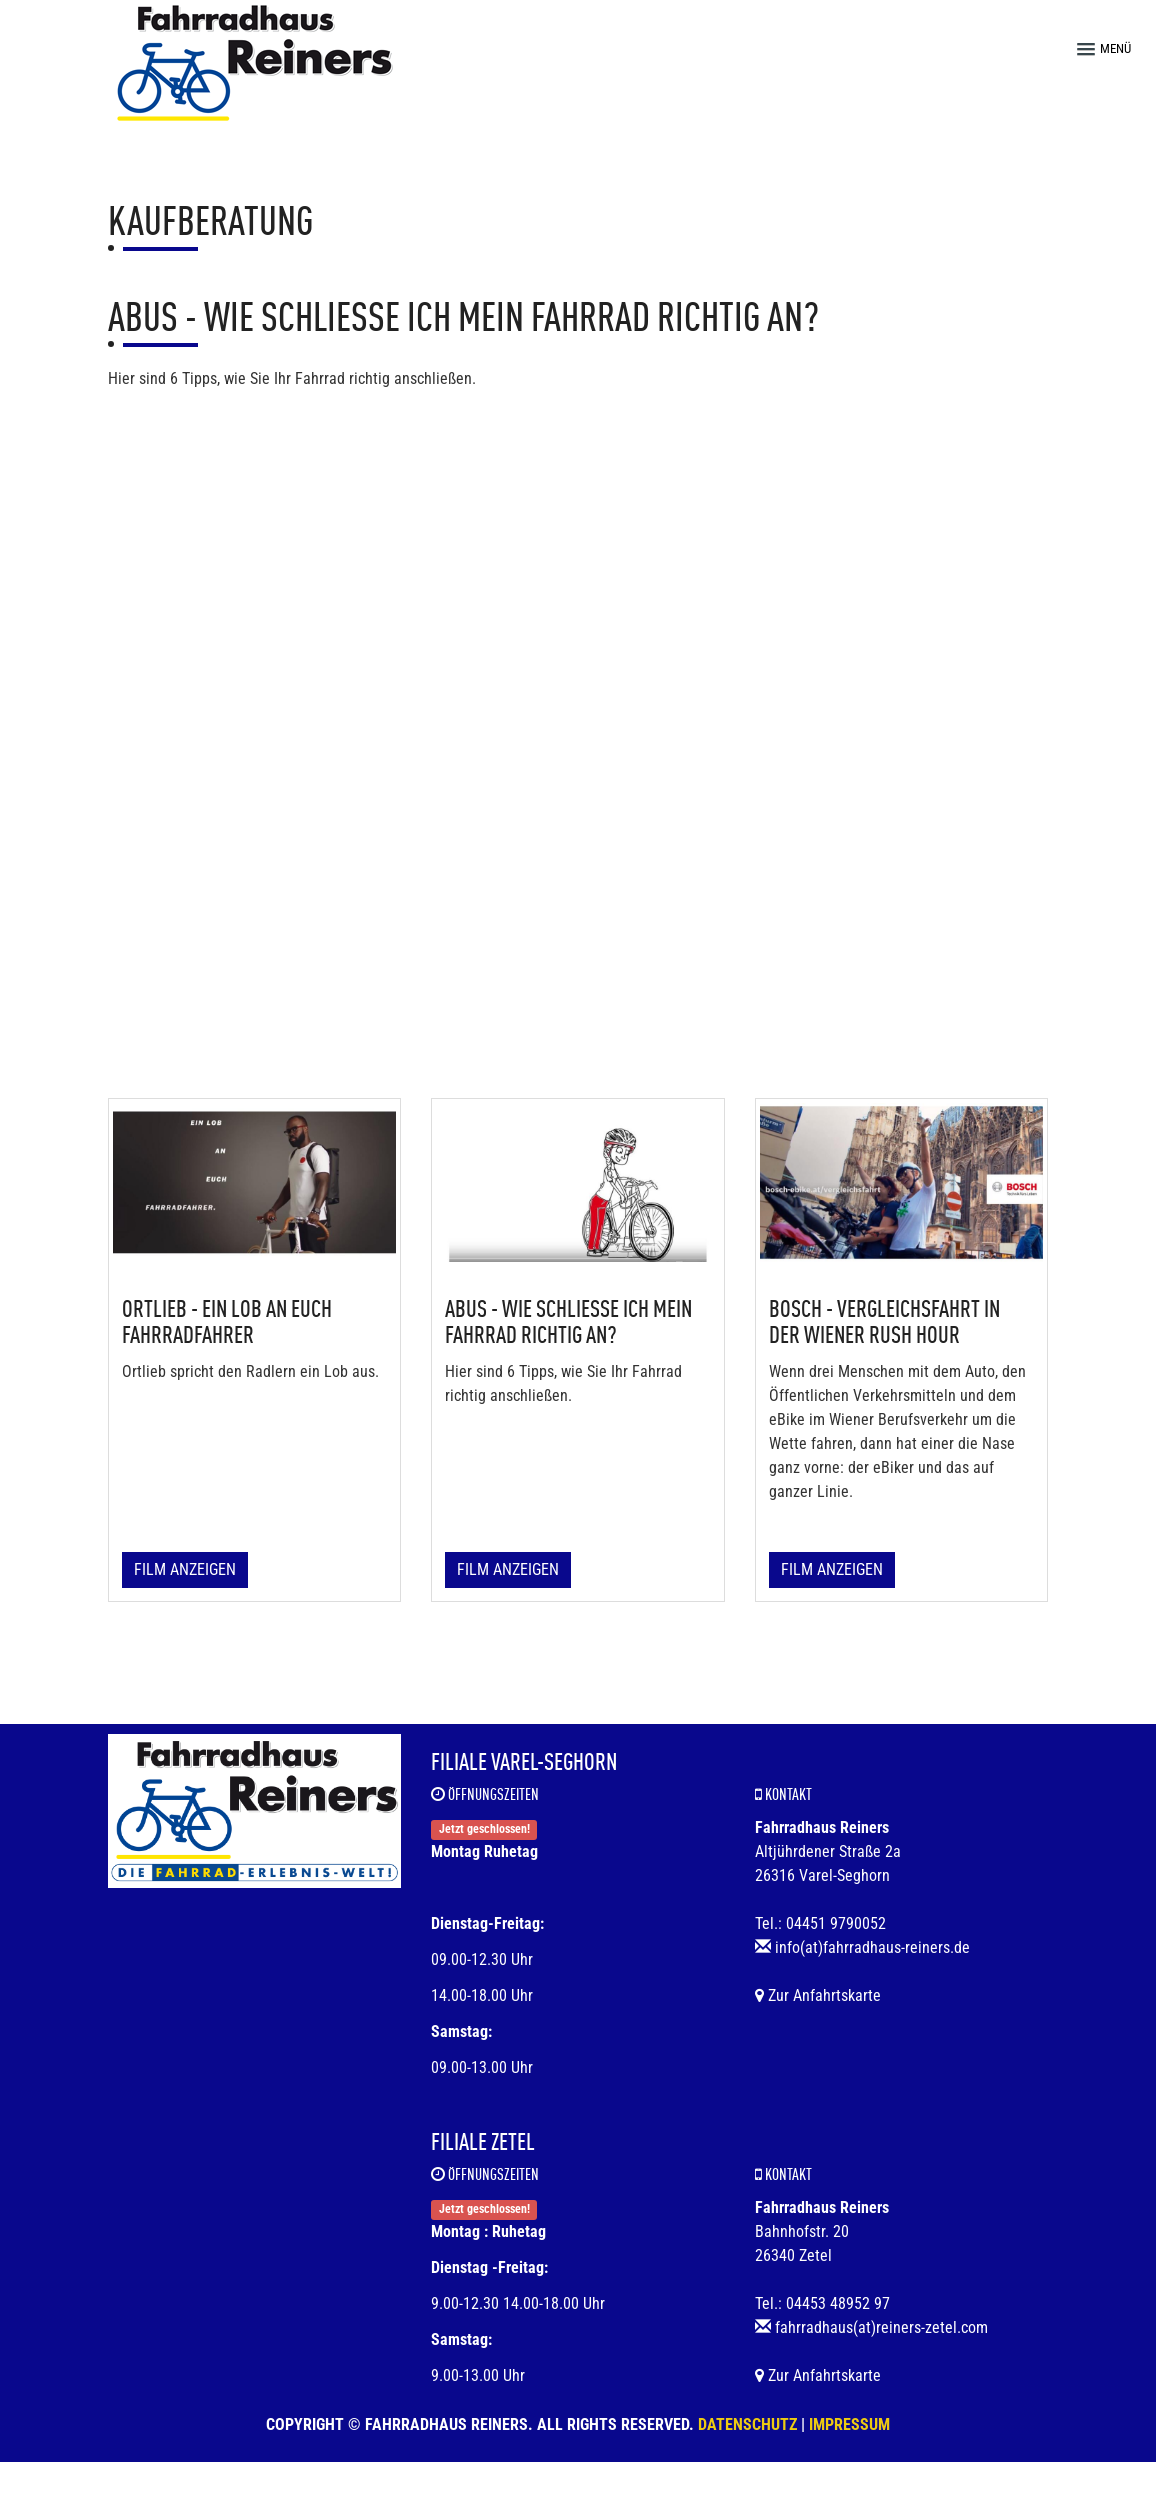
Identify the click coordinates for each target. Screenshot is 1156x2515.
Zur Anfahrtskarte (818, 1995)
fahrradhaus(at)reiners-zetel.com (881, 2327)
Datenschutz (747, 2424)
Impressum (849, 2424)
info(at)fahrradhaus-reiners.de (872, 1947)
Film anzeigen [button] (185, 1569)
